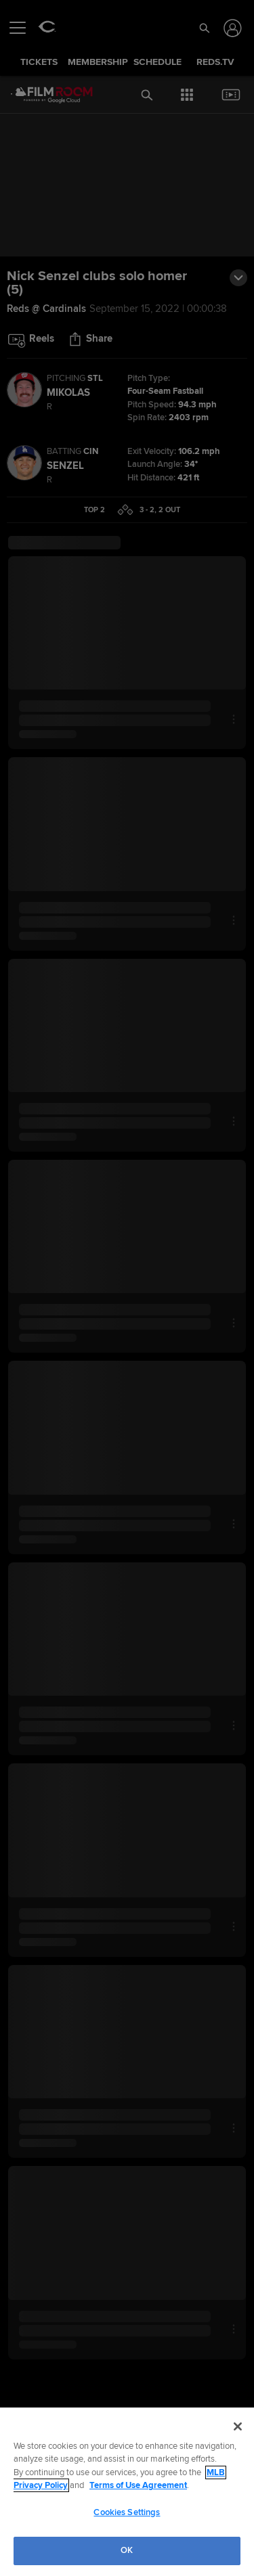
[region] (127, 2492)
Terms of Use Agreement (138, 2485)
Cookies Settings (126, 2512)
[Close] (238, 2426)
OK (127, 2550)
